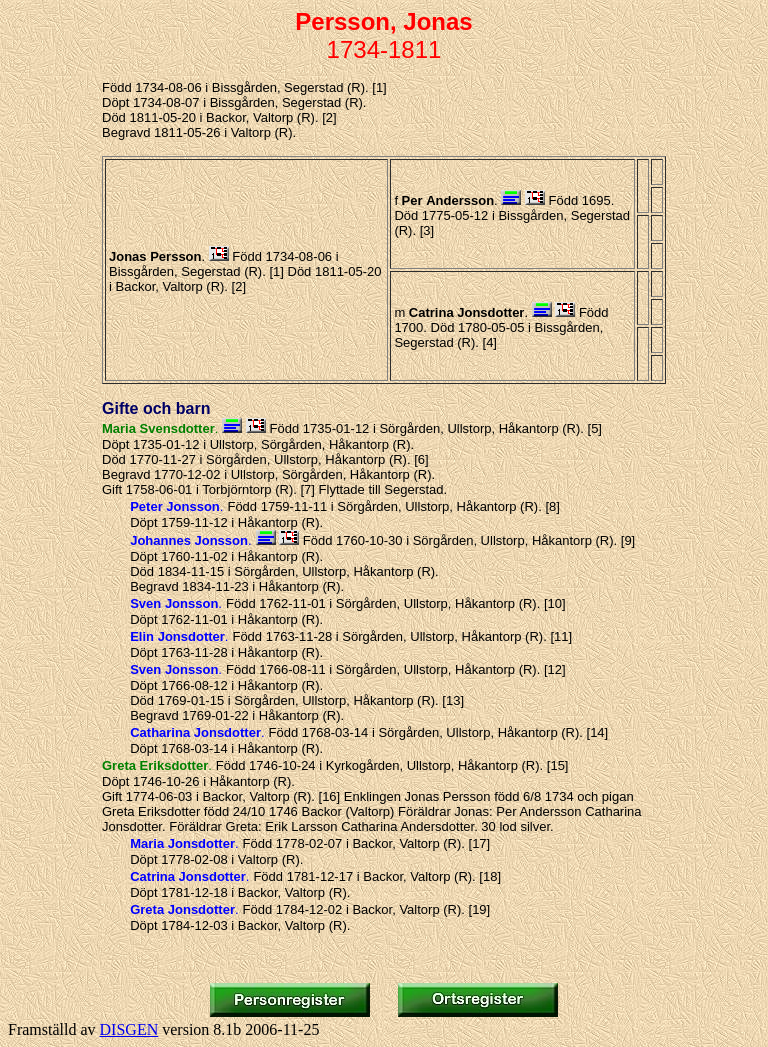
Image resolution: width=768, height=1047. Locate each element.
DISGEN (129, 1029)
